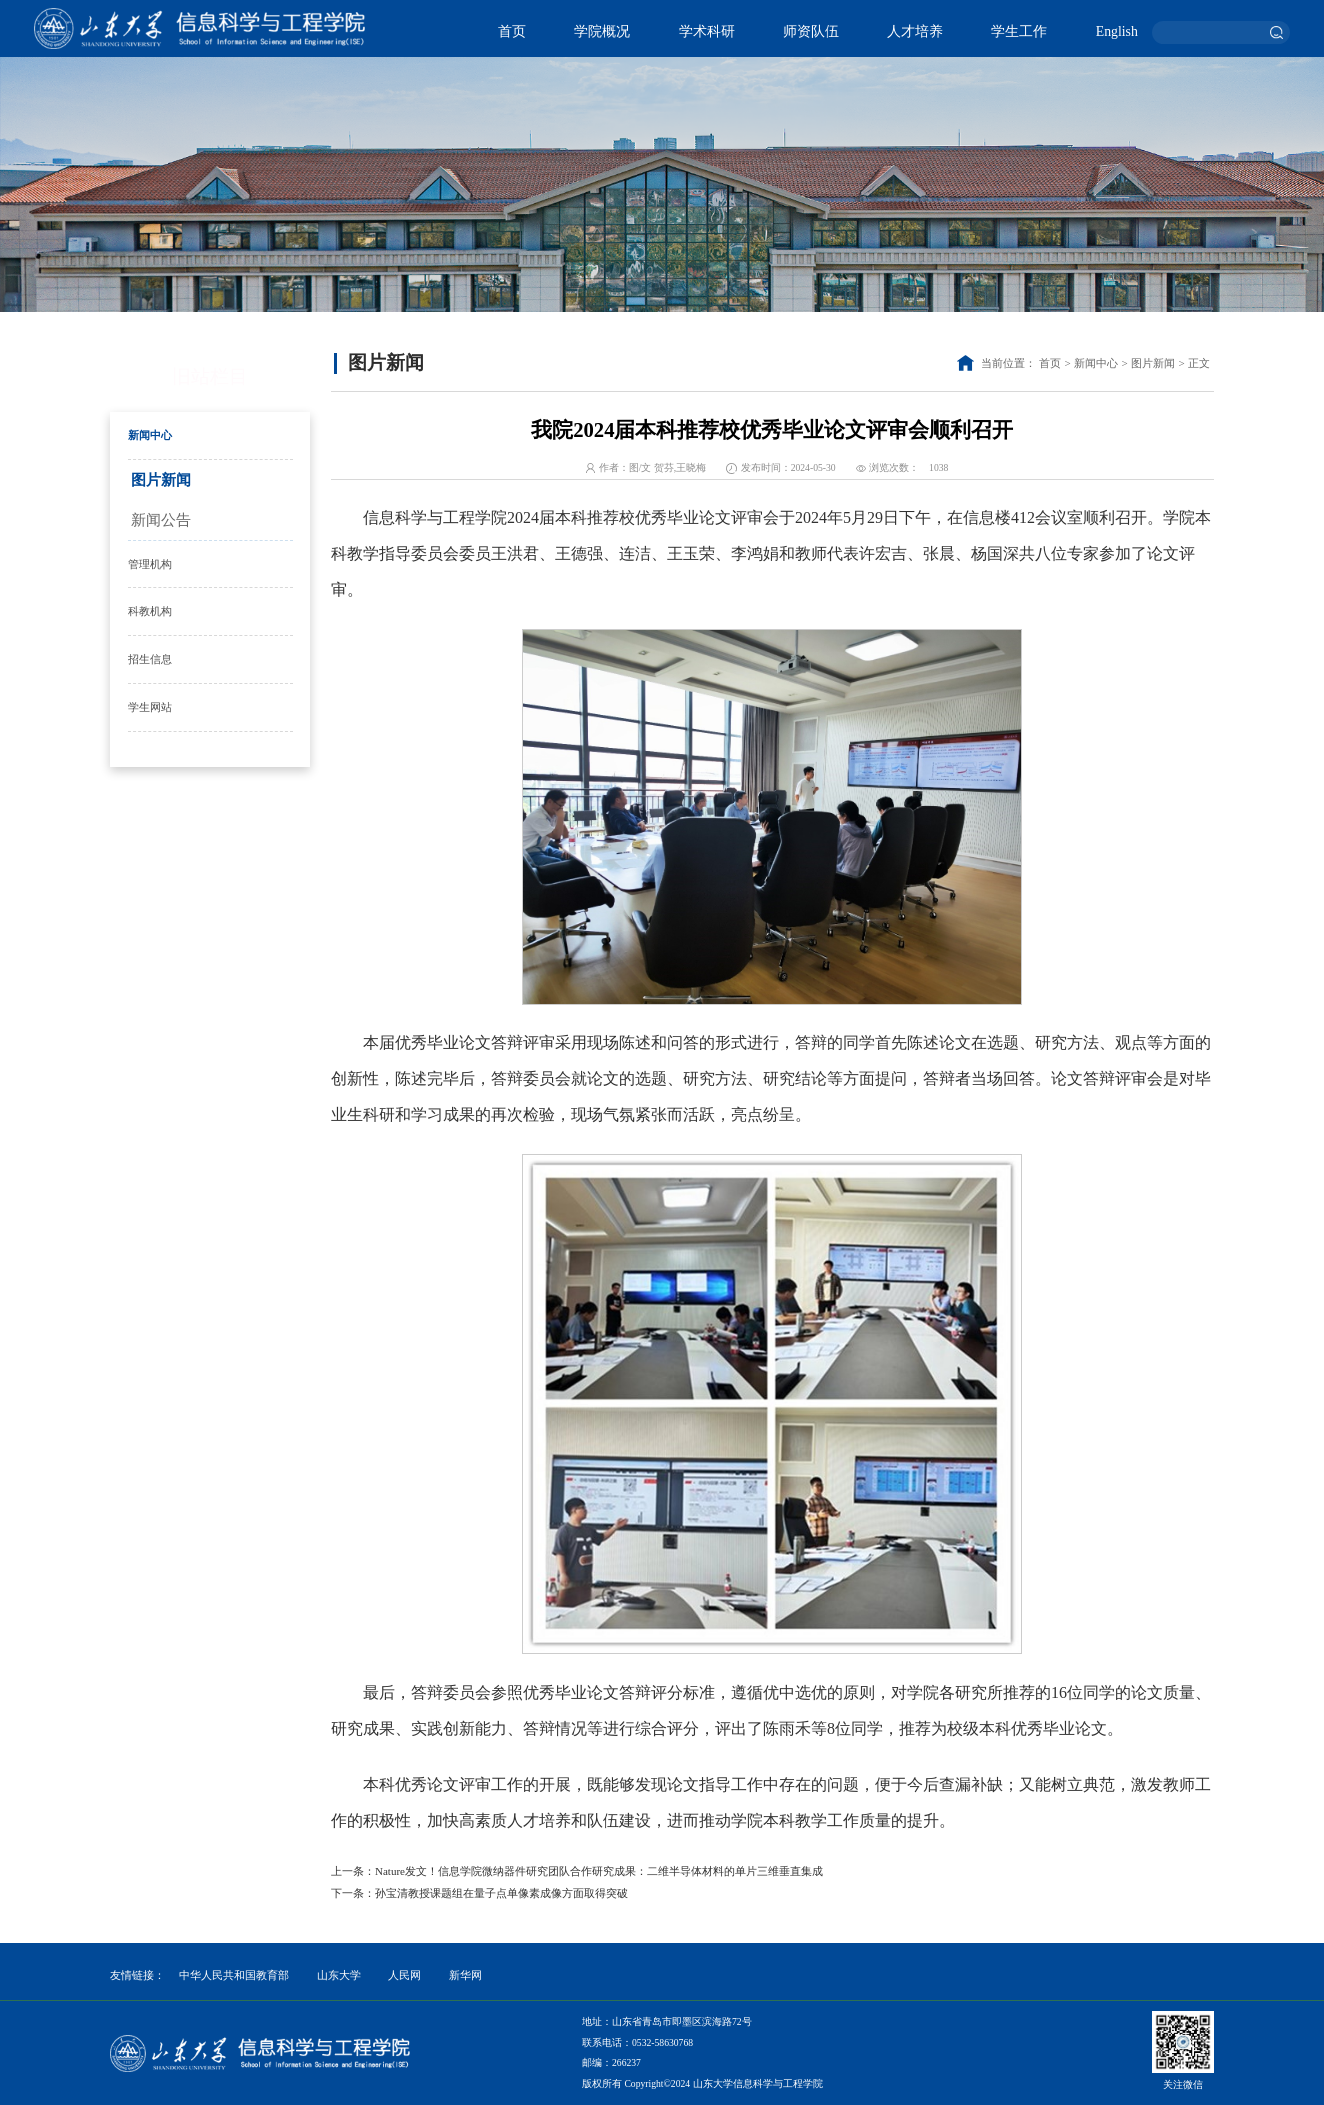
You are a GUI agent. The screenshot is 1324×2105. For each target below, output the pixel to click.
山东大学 (339, 1975)
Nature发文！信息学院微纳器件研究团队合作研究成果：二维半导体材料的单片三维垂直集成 (599, 1871)
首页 (512, 31)
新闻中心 (150, 435)
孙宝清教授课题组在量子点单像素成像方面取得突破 (501, 1893)
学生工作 (1019, 31)
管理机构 (150, 564)
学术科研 (707, 31)
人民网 (404, 1975)
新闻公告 (161, 520)
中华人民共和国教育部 (234, 1975)
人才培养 (915, 31)
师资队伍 (811, 31)
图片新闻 (161, 480)
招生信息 (150, 659)
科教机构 (150, 611)
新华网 (465, 1975)
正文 (1199, 363)
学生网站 (150, 707)
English (1117, 31)
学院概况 (602, 31)
